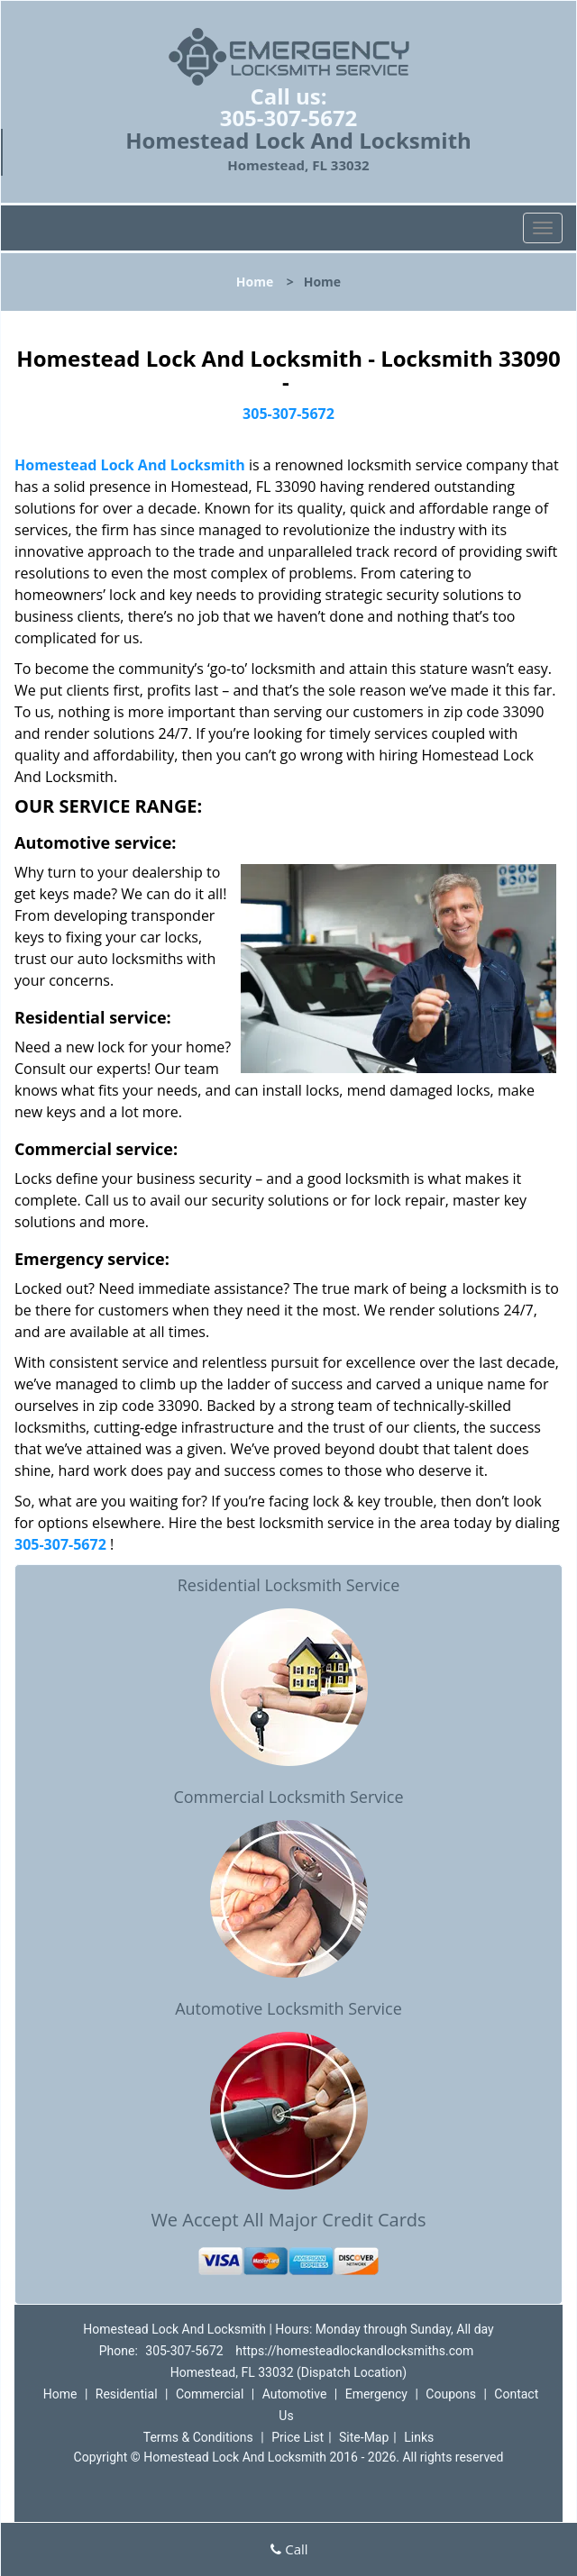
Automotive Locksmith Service (288, 2008)
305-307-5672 (289, 117)
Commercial (209, 2394)
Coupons (451, 2394)
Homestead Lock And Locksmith (129, 465)
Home (254, 281)
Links (419, 2437)
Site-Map (364, 2437)
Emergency (376, 2394)
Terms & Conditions (198, 2437)
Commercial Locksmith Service (288, 1796)
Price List (297, 2437)
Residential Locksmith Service (289, 1585)
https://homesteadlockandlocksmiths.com (354, 2351)
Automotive (294, 2394)
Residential (127, 2394)
